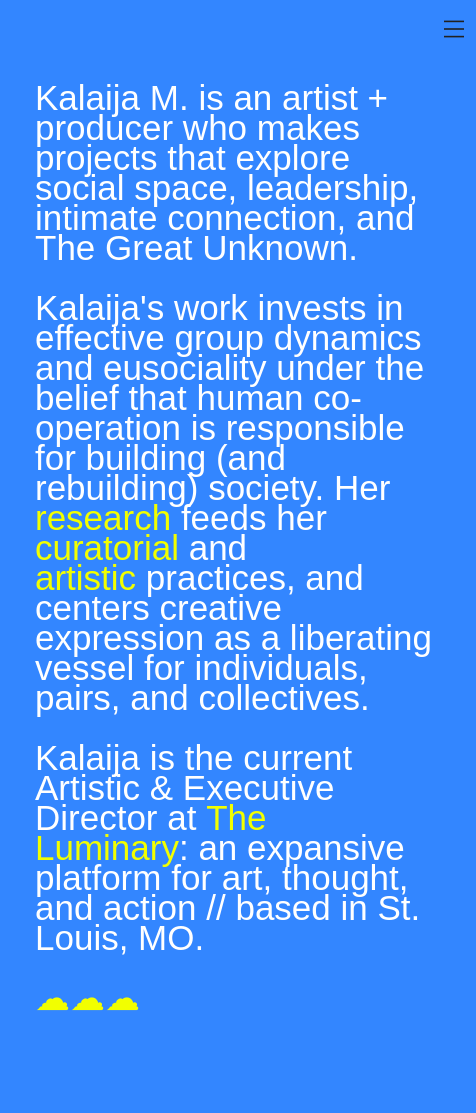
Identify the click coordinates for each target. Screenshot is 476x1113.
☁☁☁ (87, 997)
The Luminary (150, 832)
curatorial (107, 547)
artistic (85, 577)
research (103, 517)
